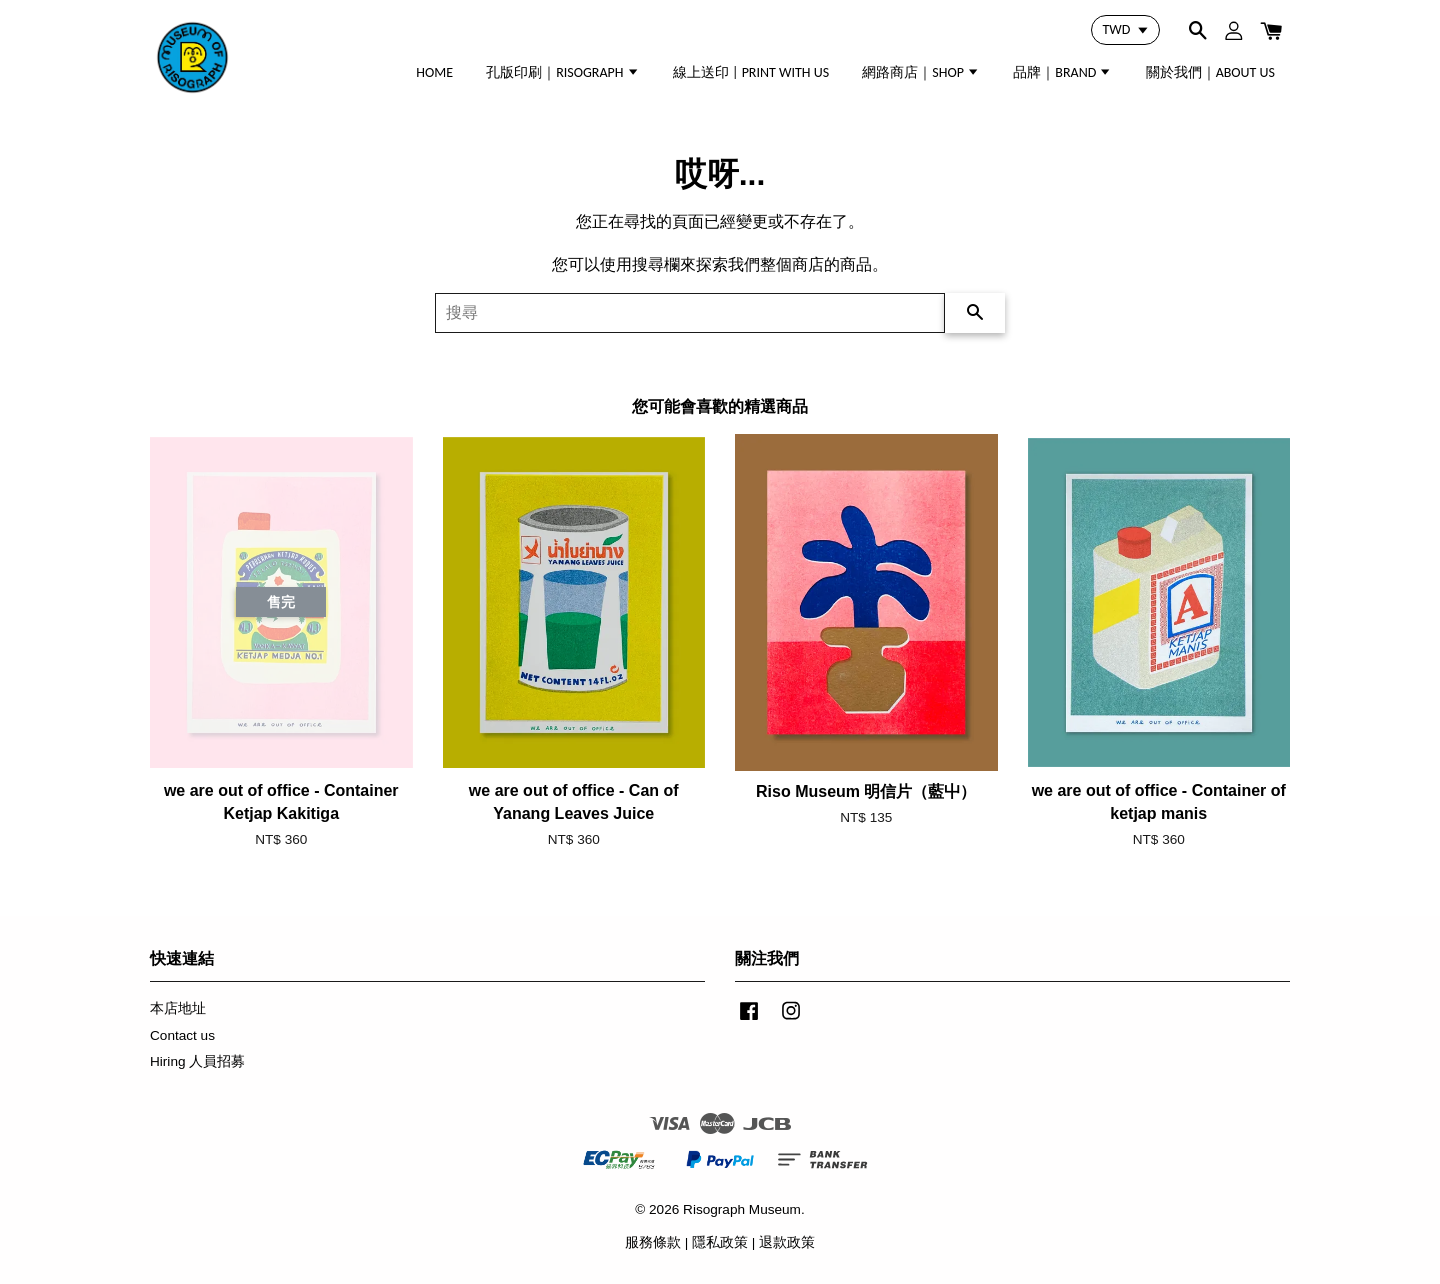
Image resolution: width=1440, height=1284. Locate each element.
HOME (434, 72)
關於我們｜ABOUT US (1210, 72)
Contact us (182, 1035)
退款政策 (787, 1242)
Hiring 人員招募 (197, 1061)
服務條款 (653, 1242)
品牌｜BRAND (1062, 72)
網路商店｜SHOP (921, 72)
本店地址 (178, 1008)
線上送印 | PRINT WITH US (751, 72)
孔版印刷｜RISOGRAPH (563, 72)
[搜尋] (690, 313)
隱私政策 (720, 1242)
